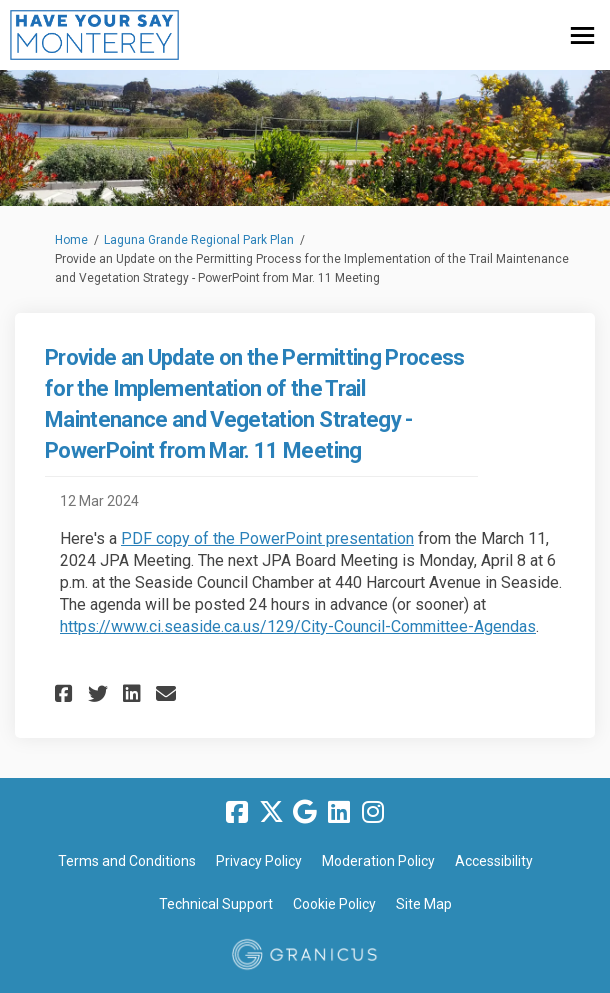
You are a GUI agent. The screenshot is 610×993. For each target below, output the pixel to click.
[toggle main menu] (582, 35)
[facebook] (237, 813)
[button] (66, 693)
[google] (305, 813)
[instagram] (373, 813)
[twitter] (271, 813)
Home (71, 240)
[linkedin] (339, 813)
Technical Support (216, 904)
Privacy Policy (259, 861)
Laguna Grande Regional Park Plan (199, 240)
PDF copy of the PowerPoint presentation (267, 538)
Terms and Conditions (127, 861)
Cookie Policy (334, 904)
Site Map (424, 904)
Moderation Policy (378, 861)
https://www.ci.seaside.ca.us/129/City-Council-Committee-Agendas (298, 626)
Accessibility (494, 861)
